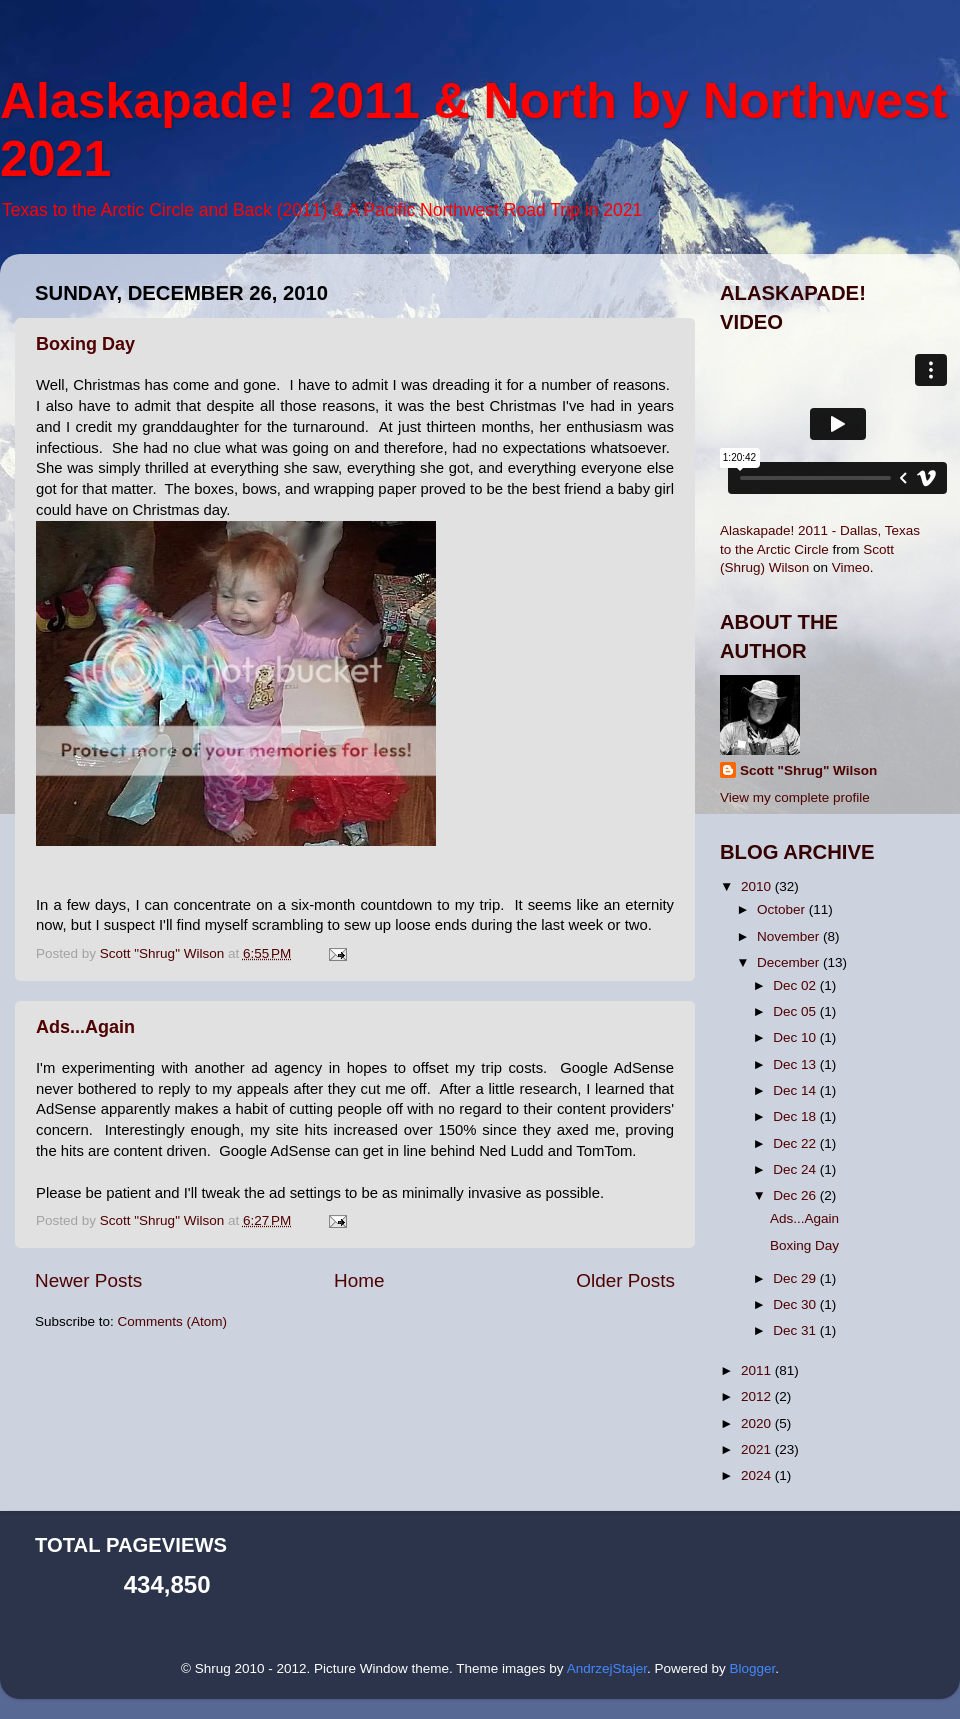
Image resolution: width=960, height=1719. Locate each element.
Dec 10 (796, 1037)
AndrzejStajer (607, 1668)
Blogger (752, 1668)
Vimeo (851, 567)
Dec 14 (796, 1090)
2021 (758, 1449)
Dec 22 (796, 1143)
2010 (758, 886)
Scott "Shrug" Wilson (808, 770)
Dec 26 (796, 1195)
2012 (758, 1396)
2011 (758, 1370)
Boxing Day (85, 344)
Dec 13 (796, 1064)
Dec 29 (796, 1278)
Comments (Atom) (173, 1321)
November (790, 936)
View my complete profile (795, 797)
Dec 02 (796, 985)
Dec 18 (796, 1116)
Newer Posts (88, 1280)
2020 (758, 1423)
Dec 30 (796, 1304)
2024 (758, 1475)
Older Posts (625, 1280)
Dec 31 (796, 1330)
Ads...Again (85, 1027)
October (783, 909)
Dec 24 (796, 1169)
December (790, 962)
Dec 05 (796, 1011)
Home (359, 1280)
